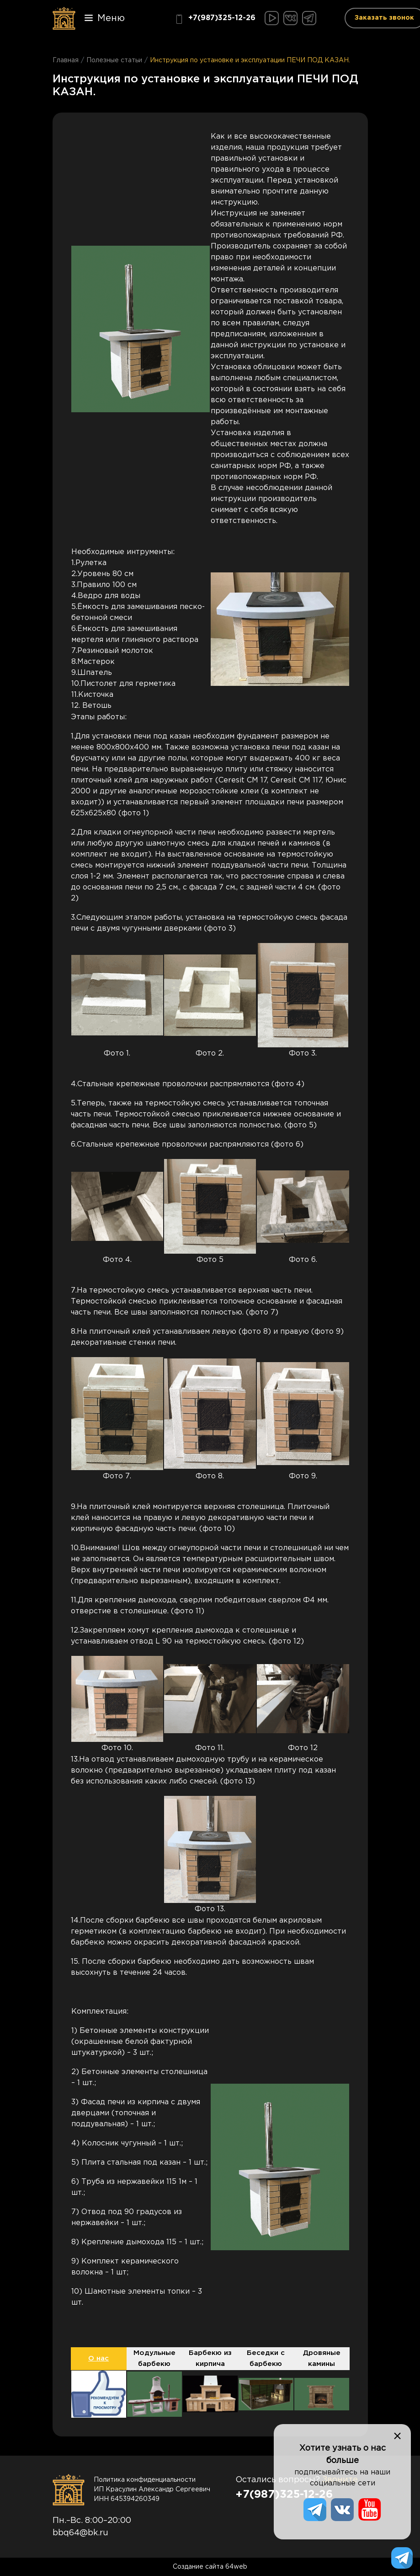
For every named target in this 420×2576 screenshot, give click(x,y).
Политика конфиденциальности (145, 2480)
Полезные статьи (114, 60)
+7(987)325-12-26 (215, 19)
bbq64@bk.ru (80, 2533)
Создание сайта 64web (210, 2567)
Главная (66, 60)
